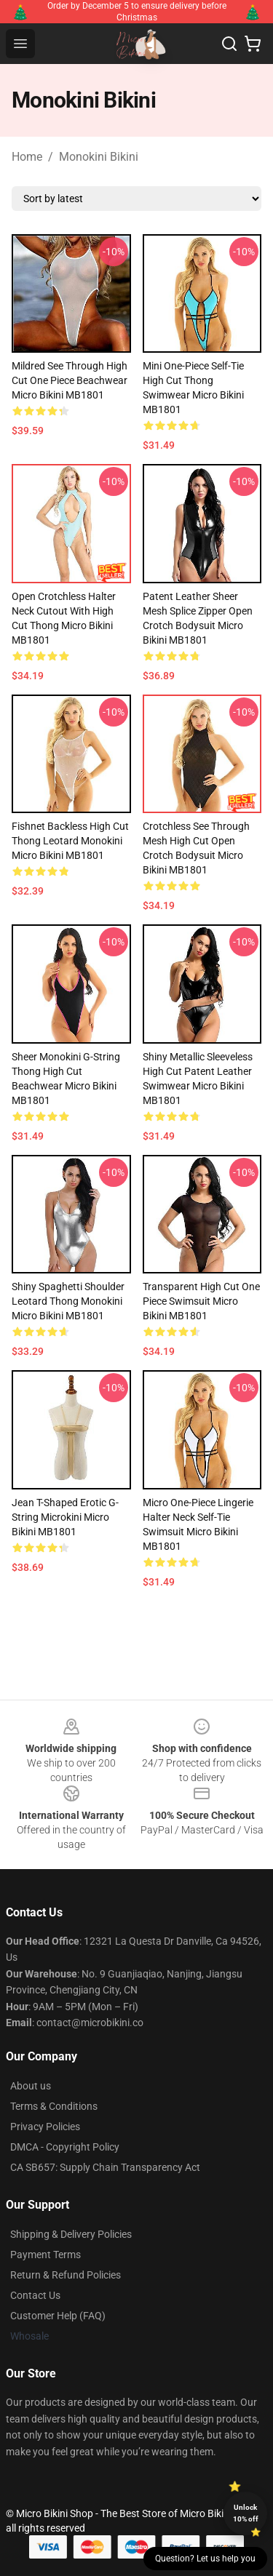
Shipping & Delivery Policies (71, 2234)
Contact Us (35, 2295)
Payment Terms (45, 2254)
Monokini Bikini (98, 157)
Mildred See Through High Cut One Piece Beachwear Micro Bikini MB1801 (69, 380)
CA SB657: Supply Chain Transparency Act (105, 2167)
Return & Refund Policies (65, 2275)
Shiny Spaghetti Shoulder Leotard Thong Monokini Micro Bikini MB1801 (68, 1301)
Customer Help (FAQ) (58, 2315)
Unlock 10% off (245, 2513)
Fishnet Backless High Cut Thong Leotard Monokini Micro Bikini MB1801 (70, 840)
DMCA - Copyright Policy (64, 2147)
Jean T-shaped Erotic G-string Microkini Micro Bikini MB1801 (65, 1517)
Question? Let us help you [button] (205, 2558)
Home (27, 157)
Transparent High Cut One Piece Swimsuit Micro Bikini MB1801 (201, 1301)
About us (30, 2086)
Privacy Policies (45, 2126)
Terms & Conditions (54, 2106)
